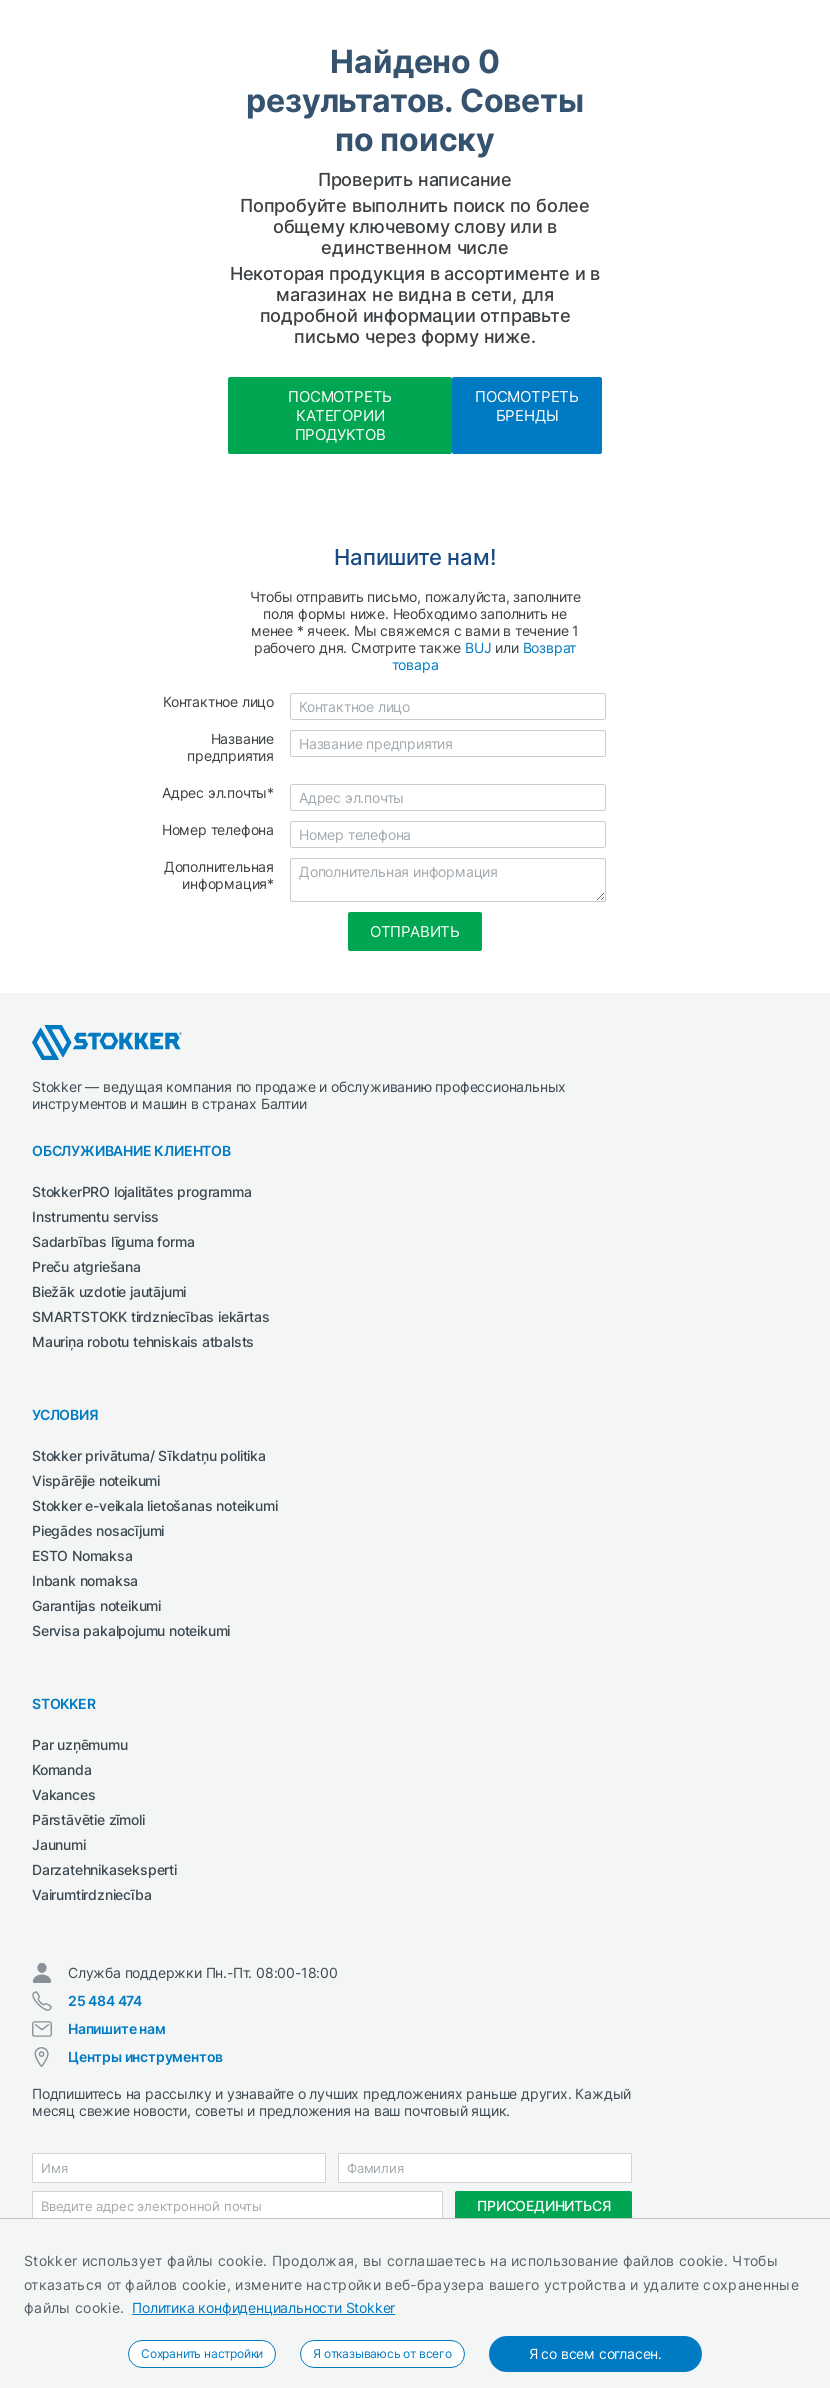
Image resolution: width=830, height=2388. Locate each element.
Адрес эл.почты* (218, 792)
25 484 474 (105, 2000)
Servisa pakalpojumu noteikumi (131, 1630)
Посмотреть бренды (527, 406)
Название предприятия (230, 747)
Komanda (62, 1769)
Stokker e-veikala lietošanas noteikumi (154, 1505)
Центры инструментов (145, 2056)
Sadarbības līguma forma (113, 1241)
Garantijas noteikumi (96, 1605)
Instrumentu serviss (95, 1216)
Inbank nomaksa (85, 1580)
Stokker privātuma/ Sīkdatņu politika (149, 1455)
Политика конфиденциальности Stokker (263, 2307)
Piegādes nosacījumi (98, 1530)
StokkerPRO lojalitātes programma (142, 1191)
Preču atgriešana (86, 1266)
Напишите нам (117, 2028)
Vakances (63, 1794)
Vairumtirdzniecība (91, 1894)
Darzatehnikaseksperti (104, 1869)
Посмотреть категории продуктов (340, 415)
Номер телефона (218, 829)
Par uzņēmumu (80, 1744)
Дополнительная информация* (219, 875)
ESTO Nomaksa (82, 1555)
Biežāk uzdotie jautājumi (109, 1291)
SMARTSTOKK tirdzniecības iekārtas (150, 1316)
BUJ (478, 647)
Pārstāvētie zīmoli (88, 1819)
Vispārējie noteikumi (96, 1480)
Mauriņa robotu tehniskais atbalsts (143, 1341)
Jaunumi (59, 1844)
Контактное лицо (218, 701)
